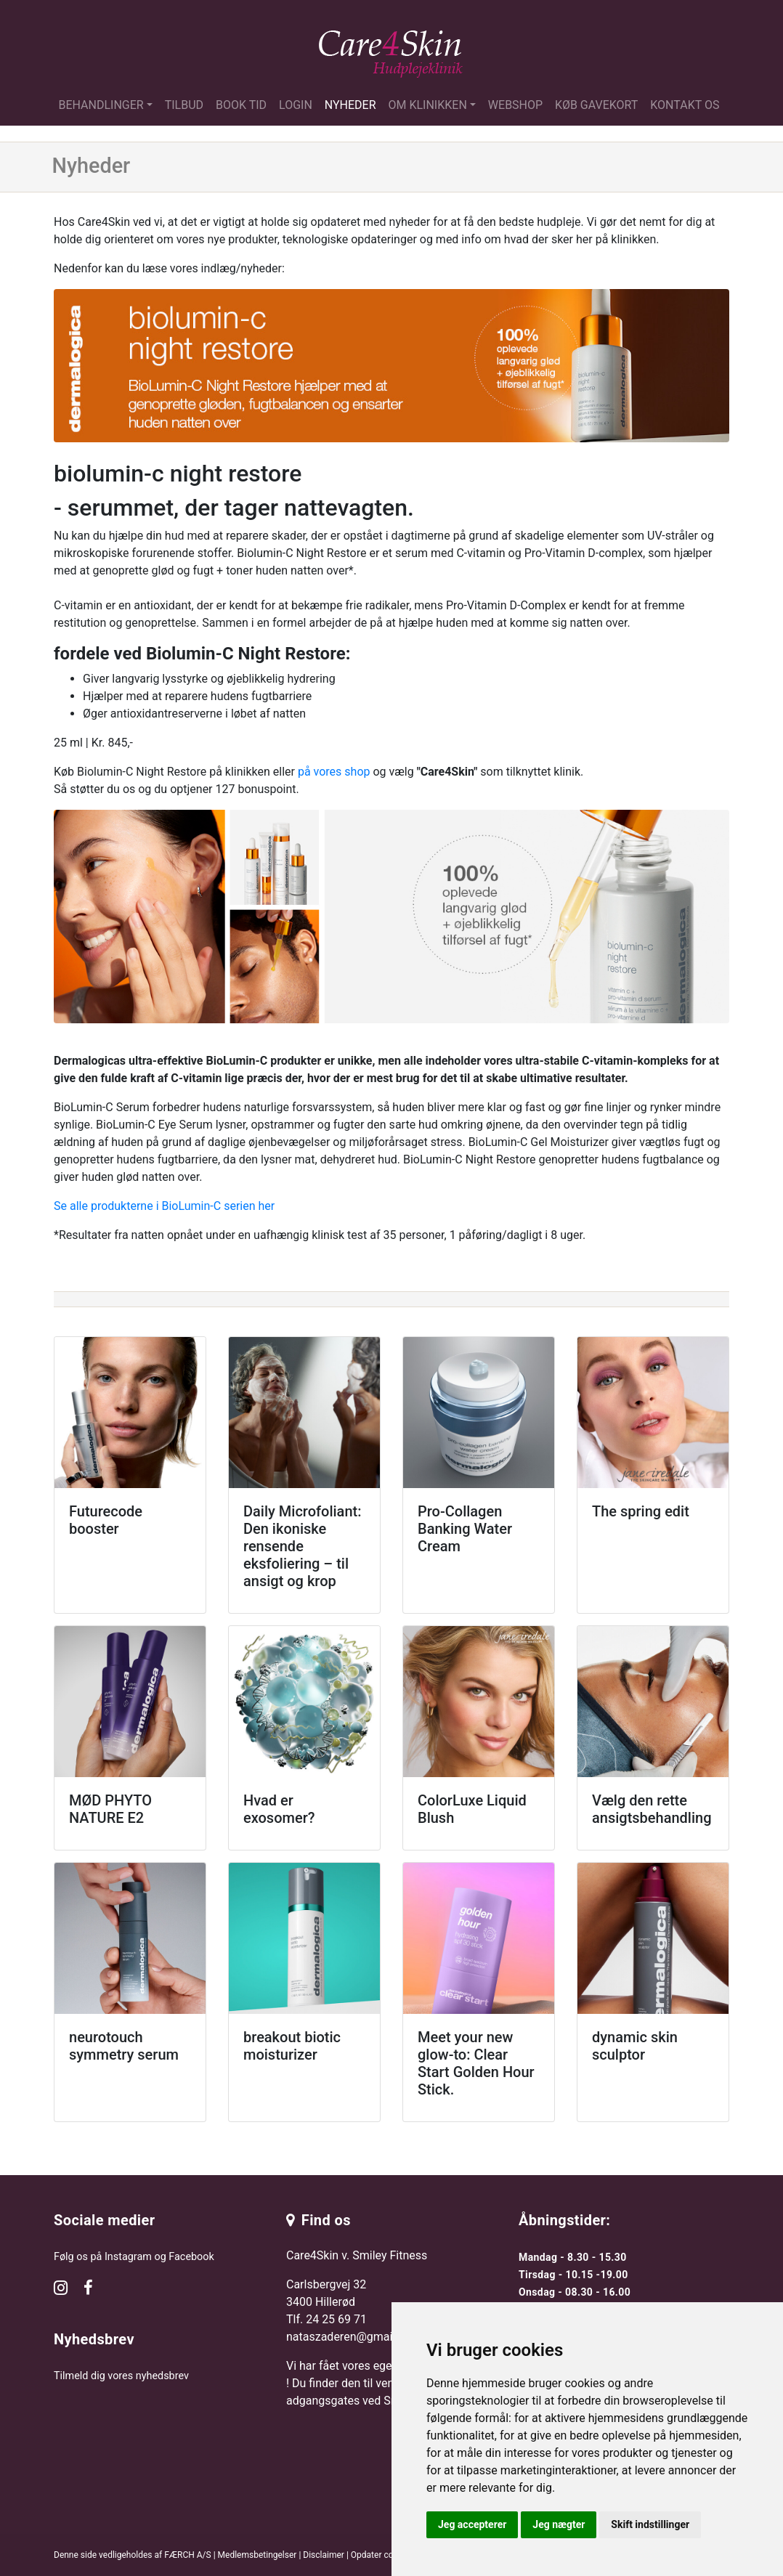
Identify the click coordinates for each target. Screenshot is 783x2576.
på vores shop (334, 772)
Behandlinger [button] (100, 105)
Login (295, 105)
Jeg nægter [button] (558, 2524)
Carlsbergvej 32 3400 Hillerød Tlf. (326, 2302)
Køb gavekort (596, 105)
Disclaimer (323, 2555)
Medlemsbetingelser (257, 2555)
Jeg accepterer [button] (472, 2524)
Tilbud (184, 105)
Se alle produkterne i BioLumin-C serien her (164, 1206)
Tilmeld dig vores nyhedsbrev (121, 2376)
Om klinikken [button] (428, 105)
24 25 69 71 (336, 2319)
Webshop (515, 105)
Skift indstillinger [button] (650, 2524)
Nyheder (350, 105)
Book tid (241, 105)
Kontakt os (684, 105)
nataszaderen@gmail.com (353, 2337)
